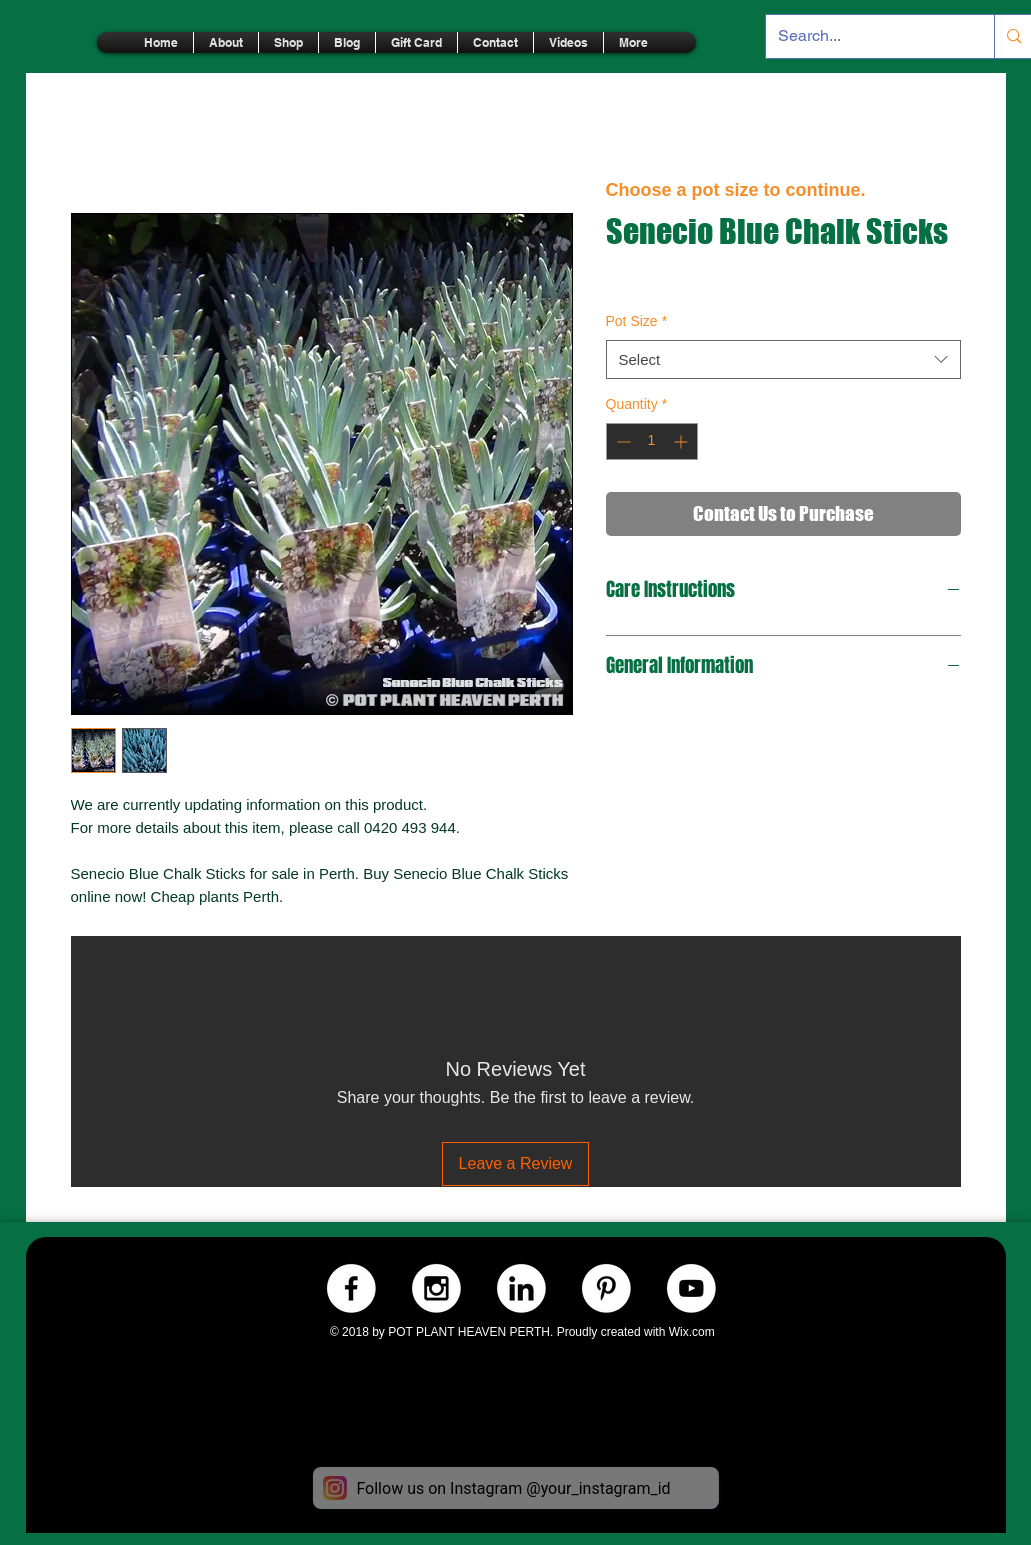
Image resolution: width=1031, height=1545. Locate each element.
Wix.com (692, 1332)
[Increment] (682, 441)
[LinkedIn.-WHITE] (521, 1288)
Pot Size (637, 321)
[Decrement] (621, 441)
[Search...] (865, 36)
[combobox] (783, 359)
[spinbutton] (652, 441)
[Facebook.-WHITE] (351, 1288)
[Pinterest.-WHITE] (606, 1288)
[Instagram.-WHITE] (436, 1288)
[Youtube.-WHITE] (691, 1288)
